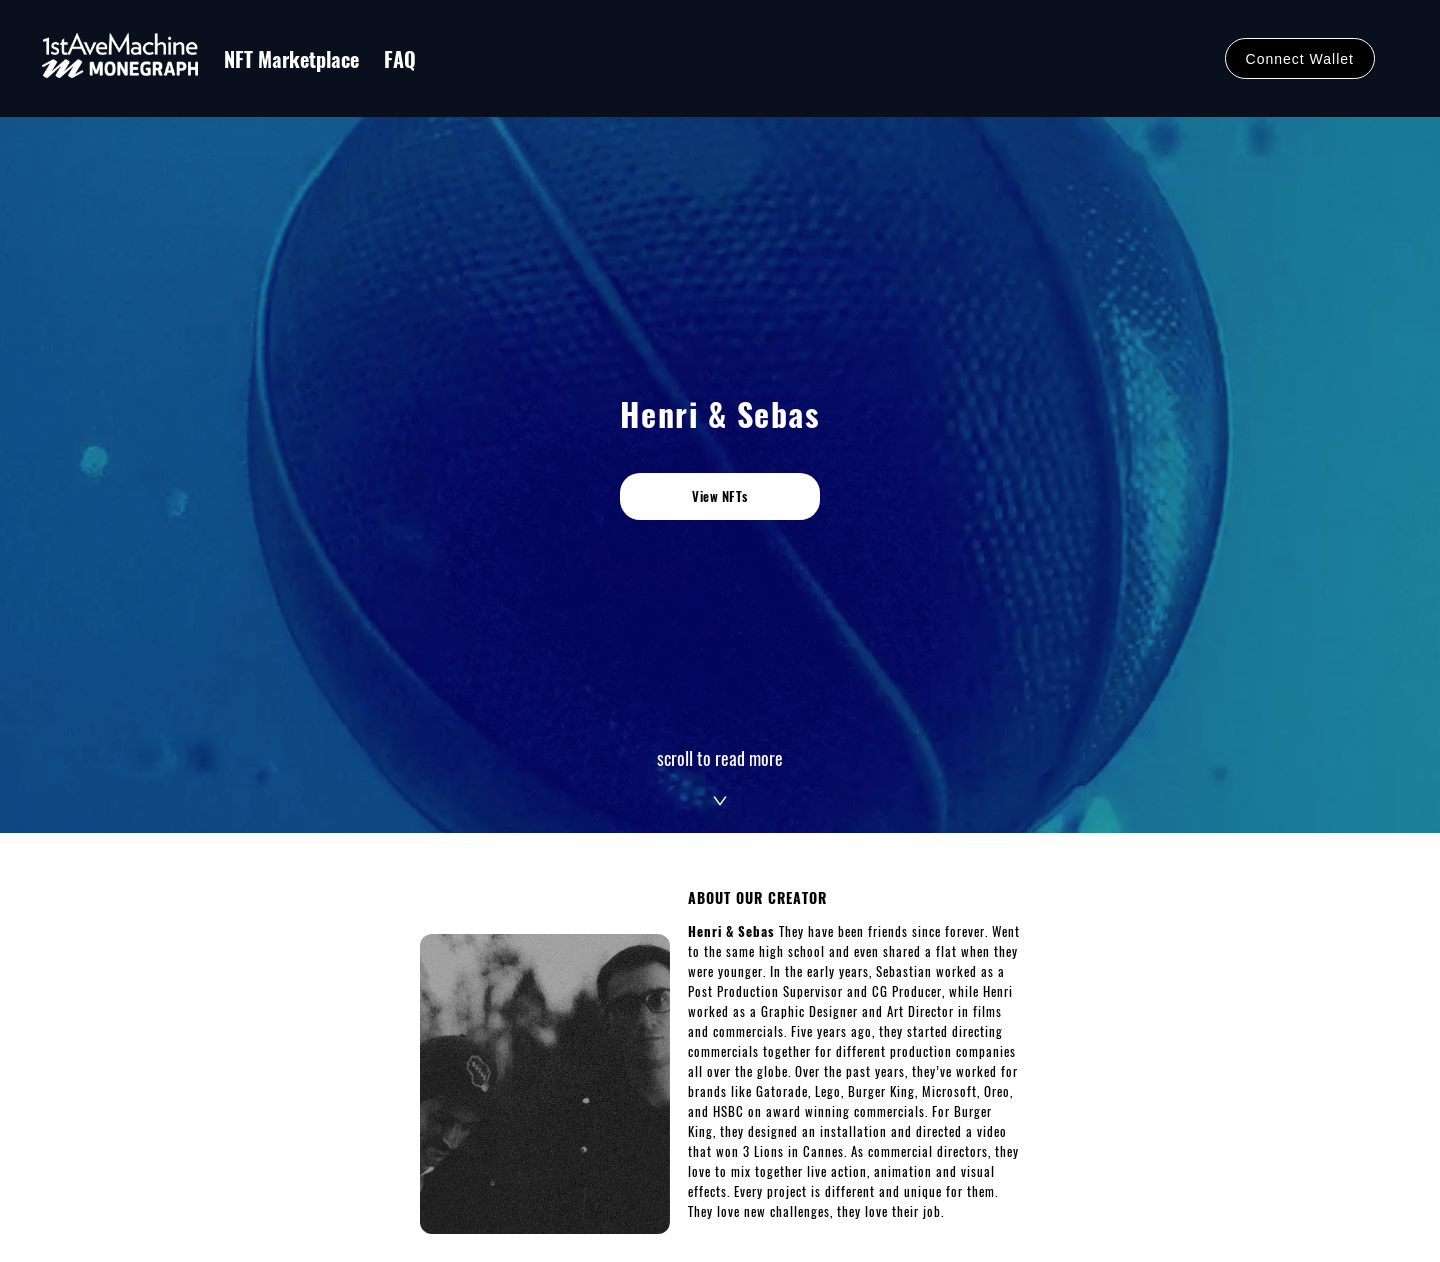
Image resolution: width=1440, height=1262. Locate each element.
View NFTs (720, 496)
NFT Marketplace (291, 59)
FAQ (400, 59)
